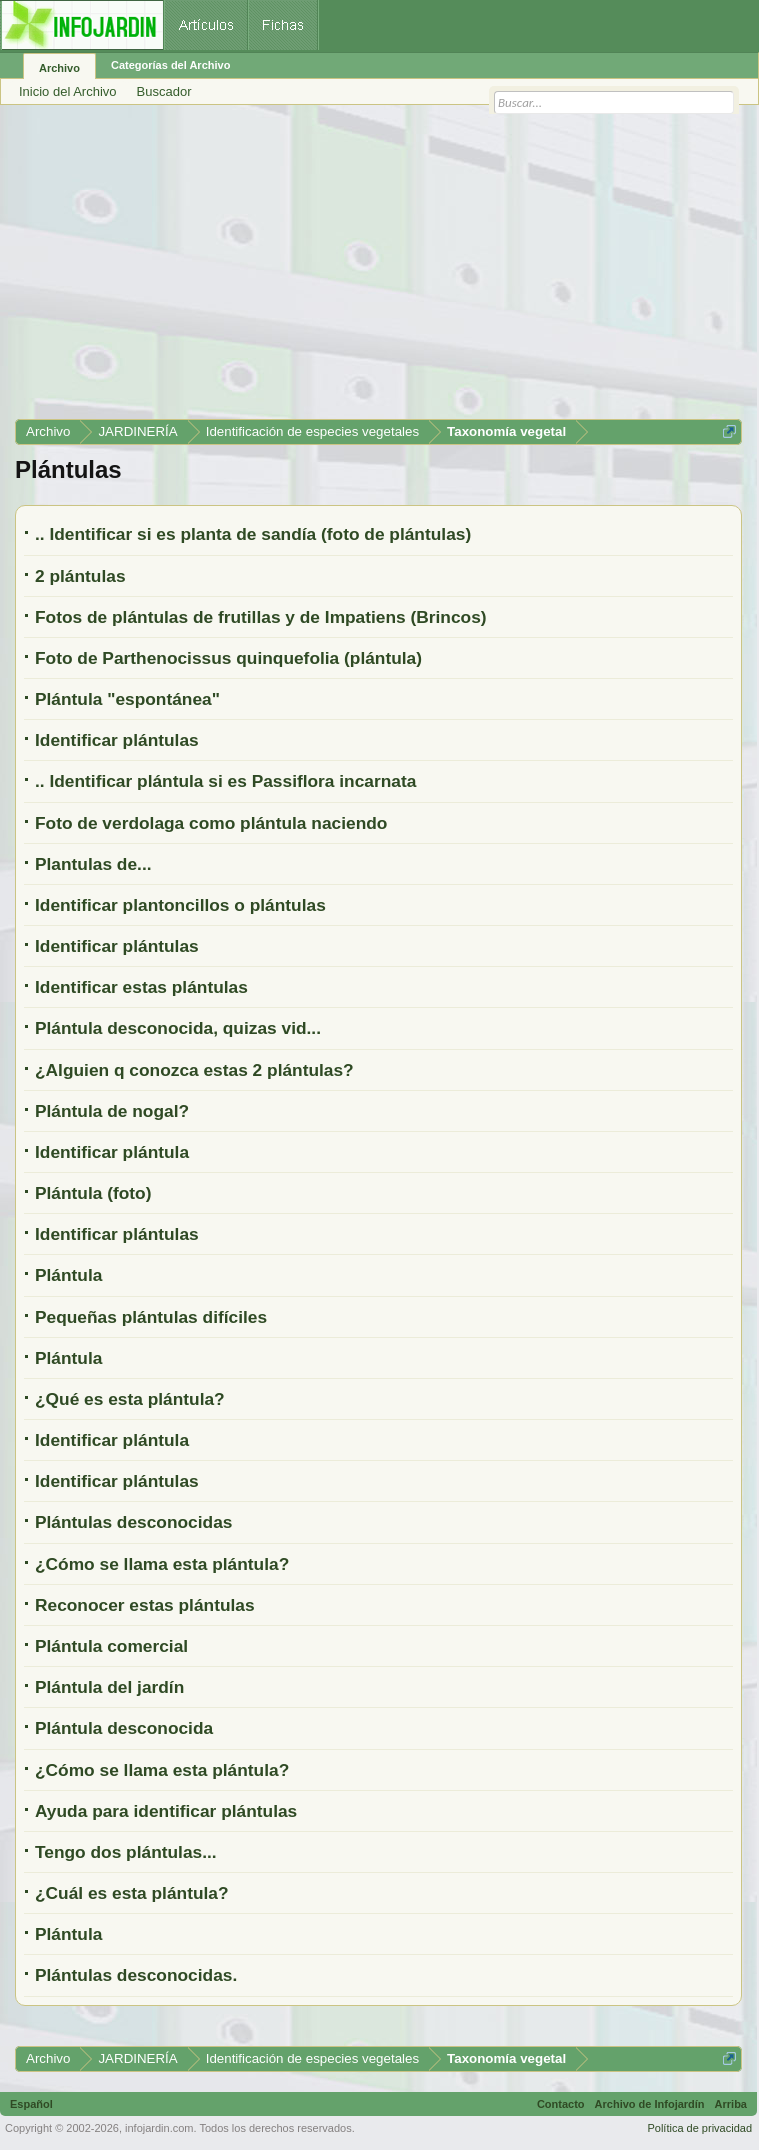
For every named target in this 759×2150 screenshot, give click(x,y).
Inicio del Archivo (68, 91)
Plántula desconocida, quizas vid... (178, 1028)
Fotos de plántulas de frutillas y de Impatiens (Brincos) (261, 617)
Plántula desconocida (124, 1728)
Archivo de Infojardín (650, 2104)
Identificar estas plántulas (141, 987)
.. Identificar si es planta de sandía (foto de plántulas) (253, 534)
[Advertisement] (378, 269)
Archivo (59, 68)
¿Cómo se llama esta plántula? (162, 1564)
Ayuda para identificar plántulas (166, 1811)
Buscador (164, 91)
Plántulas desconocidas (133, 1522)
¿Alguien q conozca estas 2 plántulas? (194, 1070)
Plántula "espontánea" (127, 699)
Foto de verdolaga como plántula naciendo (211, 823)
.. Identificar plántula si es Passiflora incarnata (225, 781)
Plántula (68, 1275)
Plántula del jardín (109, 1687)
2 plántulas (80, 576)
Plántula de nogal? (112, 1111)
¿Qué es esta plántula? (130, 1399)
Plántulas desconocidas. (136, 1975)
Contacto (561, 2104)
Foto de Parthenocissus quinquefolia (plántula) (228, 658)
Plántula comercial (111, 1646)
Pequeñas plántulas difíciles (151, 1317)
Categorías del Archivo (170, 65)
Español (31, 2104)
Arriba (731, 2104)
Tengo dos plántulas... (126, 1852)
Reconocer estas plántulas (145, 1605)
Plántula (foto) (93, 1193)
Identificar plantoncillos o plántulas (180, 905)
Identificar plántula (112, 1152)
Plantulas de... (93, 864)
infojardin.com (159, 2128)
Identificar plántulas (117, 740)
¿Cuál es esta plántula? (132, 1893)
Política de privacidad (699, 2128)
